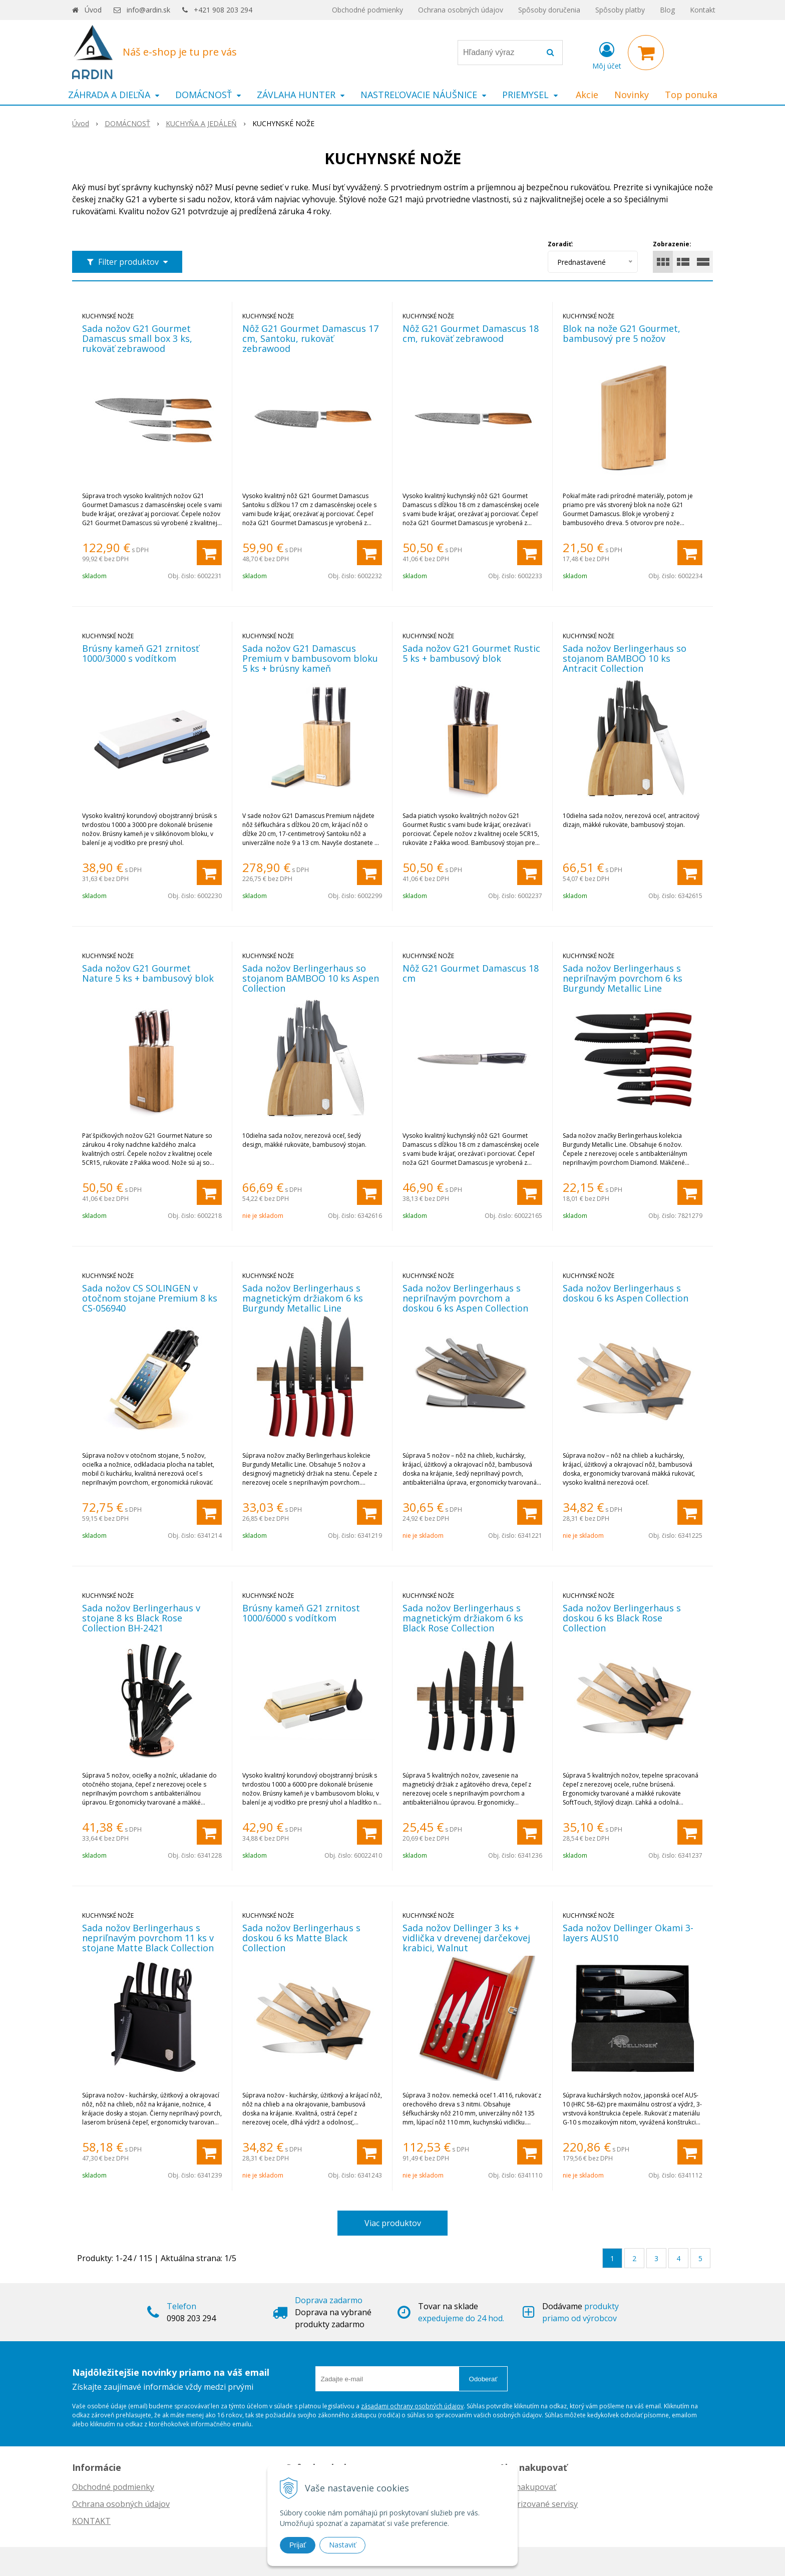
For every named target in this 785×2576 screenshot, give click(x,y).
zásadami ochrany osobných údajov (412, 2406)
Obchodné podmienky (367, 10)
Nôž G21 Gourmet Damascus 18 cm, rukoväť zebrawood (471, 333)
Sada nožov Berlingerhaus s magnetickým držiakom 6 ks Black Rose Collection (463, 1618)
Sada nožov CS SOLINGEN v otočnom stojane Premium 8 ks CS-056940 (149, 1298)
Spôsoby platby (620, 10)
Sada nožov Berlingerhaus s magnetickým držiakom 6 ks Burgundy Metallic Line (302, 1298)
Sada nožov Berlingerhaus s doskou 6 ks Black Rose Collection (622, 1618)
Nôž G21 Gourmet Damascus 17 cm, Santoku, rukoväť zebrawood (310, 338)
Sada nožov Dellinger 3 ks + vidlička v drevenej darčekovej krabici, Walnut (466, 1938)
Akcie (587, 95)
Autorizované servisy (538, 2503)
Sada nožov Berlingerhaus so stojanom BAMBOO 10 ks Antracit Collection (624, 658)
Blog (667, 10)
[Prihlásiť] (606, 54)
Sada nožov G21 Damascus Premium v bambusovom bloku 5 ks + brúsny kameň (310, 658)
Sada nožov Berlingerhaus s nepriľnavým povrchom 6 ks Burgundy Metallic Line (622, 978)
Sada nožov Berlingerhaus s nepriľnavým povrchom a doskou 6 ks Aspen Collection (465, 1298)
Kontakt (702, 10)
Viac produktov (392, 2223)
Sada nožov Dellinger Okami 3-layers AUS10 (628, 1933)
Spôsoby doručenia (549, 10)
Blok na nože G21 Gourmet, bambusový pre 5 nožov (621, 333)
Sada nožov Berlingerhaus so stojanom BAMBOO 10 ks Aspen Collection (310, 978)
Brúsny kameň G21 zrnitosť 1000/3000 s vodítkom (140, 653)
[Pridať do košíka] (209, 552)
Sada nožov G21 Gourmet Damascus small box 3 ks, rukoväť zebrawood (137, 338)
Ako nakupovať (527, 2486)
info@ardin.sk (148, 10)
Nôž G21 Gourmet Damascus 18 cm (471, 973)
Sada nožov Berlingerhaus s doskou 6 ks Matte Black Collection (301, 1938)
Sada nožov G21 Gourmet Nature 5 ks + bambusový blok (148, 973)
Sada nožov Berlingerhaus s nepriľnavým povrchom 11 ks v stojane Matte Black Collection (148, 1938)
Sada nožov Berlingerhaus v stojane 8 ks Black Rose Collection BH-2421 (141, 1618)
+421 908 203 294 (223, 10)
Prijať (297, 2545)
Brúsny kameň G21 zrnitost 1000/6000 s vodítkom (301, 1613)
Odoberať (483, 2379)
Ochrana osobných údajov (460, 10)
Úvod (93, 10)
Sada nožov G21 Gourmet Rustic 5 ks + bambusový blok (471, 653)
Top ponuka (691, 95)
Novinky (631, 95)
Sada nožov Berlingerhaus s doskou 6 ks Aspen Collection (625, 1293)
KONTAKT (91, 2520)
